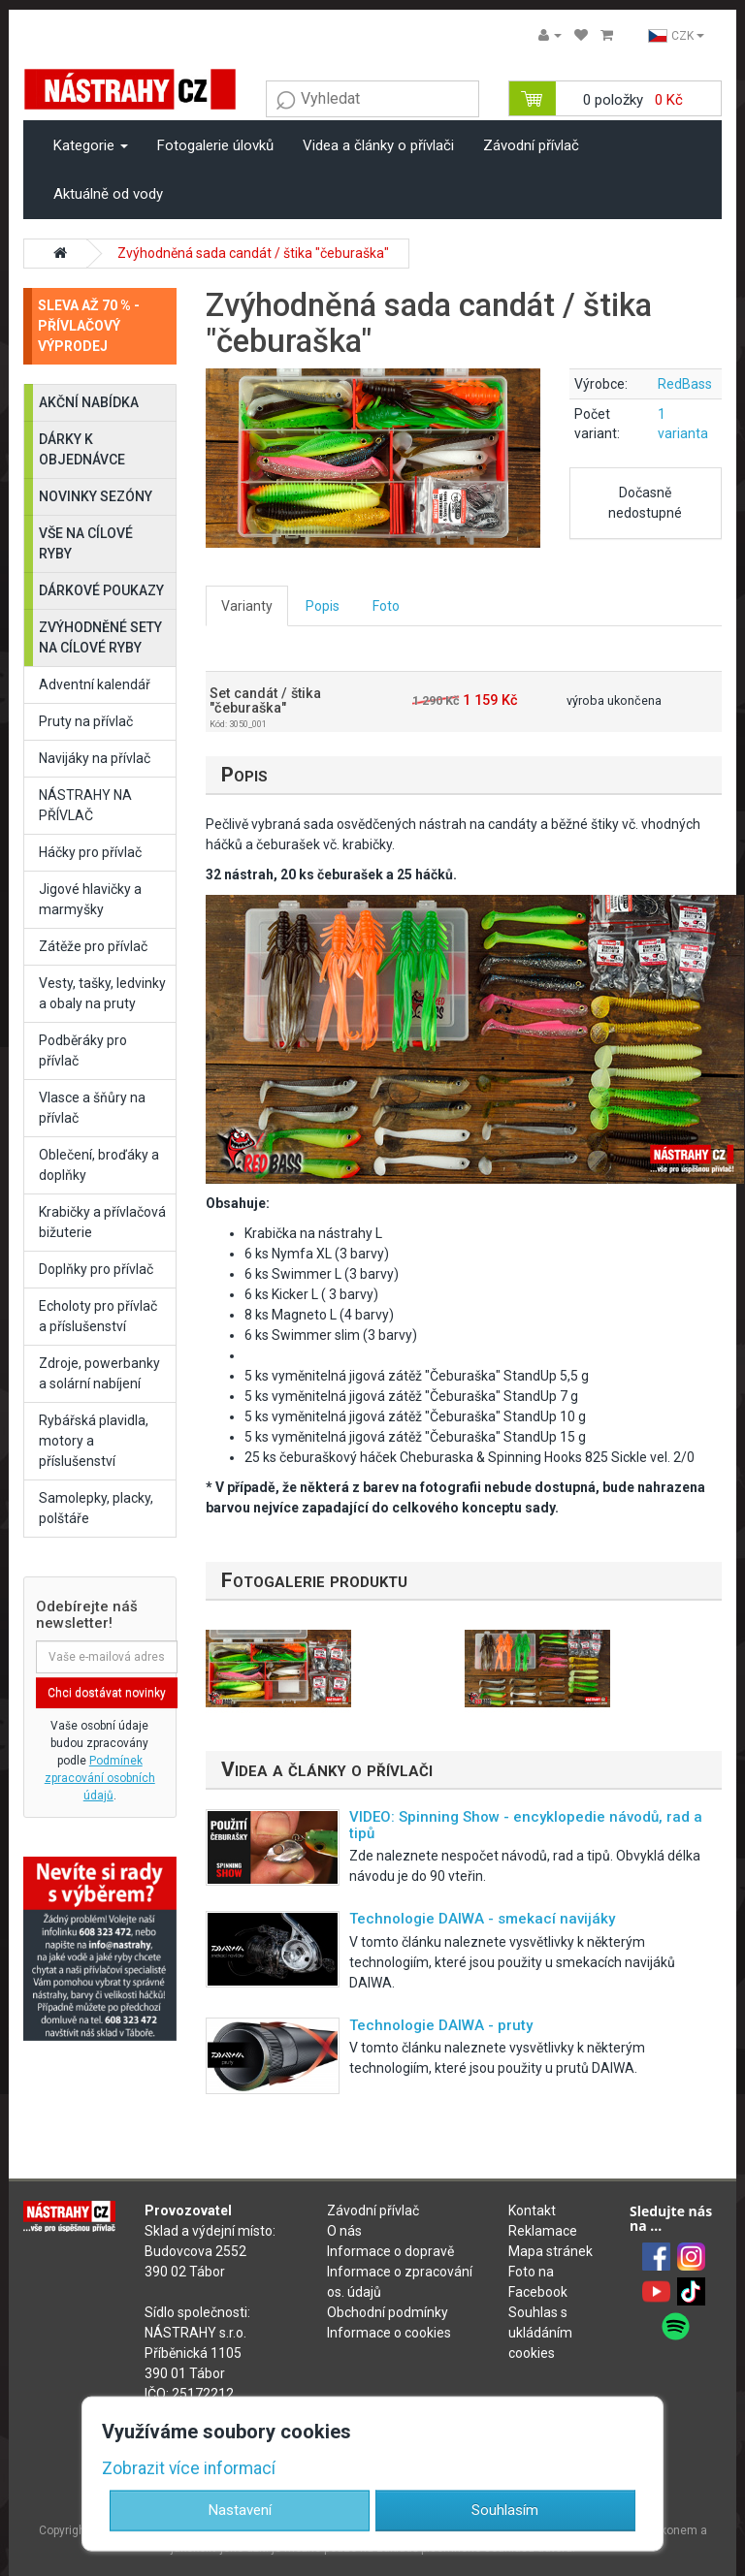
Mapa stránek (550, 2251)
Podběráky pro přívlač (83, 1050)
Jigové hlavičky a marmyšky (90, 899)
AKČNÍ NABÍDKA (89, 402)
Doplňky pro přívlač (96, 1269)
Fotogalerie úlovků (215, 145)
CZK (676, 36)
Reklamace (542, 2231)
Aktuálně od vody (108, 194)
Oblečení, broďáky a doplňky (99, 1165)
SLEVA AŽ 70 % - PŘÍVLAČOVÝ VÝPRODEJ (89, 326)
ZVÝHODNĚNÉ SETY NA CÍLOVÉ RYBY (100, 637)
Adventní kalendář (94, 684)
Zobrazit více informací (188, 2468)
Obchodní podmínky (387, 2312)
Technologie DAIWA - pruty (441, 2025)
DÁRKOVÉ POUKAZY (101, 590)
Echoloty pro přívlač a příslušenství (98, 1316)
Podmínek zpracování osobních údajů (100, 1778)
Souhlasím (504, 2510)
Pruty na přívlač (86, 721)
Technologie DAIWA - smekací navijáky (482, 1918)
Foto (386, 606)
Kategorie (90, 145)
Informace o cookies (389, 2332)
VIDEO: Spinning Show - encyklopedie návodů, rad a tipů (525, 1825)
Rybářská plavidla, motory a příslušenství (93, 1441)
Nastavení (240, 2510)
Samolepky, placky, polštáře (96, 1508)
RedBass (685, 384)
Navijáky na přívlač (94, 758)
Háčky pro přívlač (90, 852)
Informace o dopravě (390, 2251)
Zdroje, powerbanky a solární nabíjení (99, 1373)
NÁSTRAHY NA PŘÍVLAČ (85, 805)
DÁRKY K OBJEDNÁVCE (82, 449)
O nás (344, 2231)
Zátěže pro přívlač (93, 946)
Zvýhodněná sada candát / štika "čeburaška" (253, 253)
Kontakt (532, 2210)
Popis (323, 606)
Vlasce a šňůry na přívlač (92, 1108)
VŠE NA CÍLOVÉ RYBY (86, 543)
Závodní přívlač (531, 145)
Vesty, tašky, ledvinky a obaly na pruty (102, 993)
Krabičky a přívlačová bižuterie (102, 1222)
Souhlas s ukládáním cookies (540, 2333)
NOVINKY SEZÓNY (95, 496)
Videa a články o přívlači (378, 145)
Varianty (247, 606)
